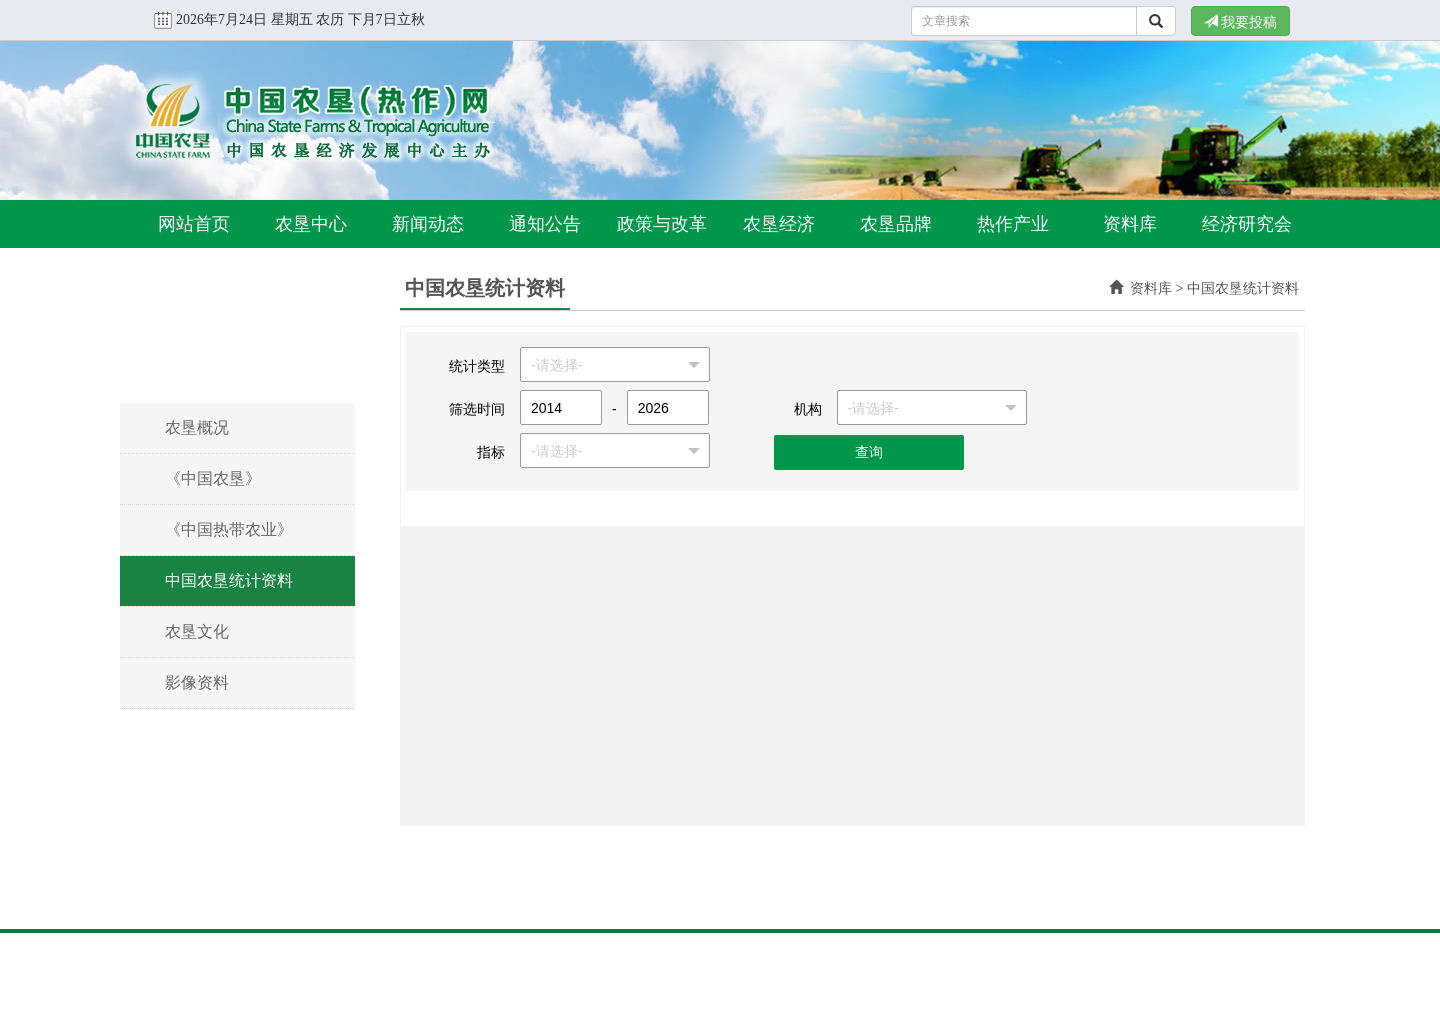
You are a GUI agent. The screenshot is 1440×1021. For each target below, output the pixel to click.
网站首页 (194, 224)
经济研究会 (1247, 224)
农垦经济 (779, 224)
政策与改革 (662, 224)
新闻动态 (428, 224)
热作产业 (1013, 224)
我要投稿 (1241, 22)
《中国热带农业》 (229, 529)
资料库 (1130, 224)
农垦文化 (197, 631)
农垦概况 (197, 427)
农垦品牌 (896, 224)
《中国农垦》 (213, 478)
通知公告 (545, 224)
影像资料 (197, 682)
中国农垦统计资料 (229, 580)
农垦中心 (311, 224)
